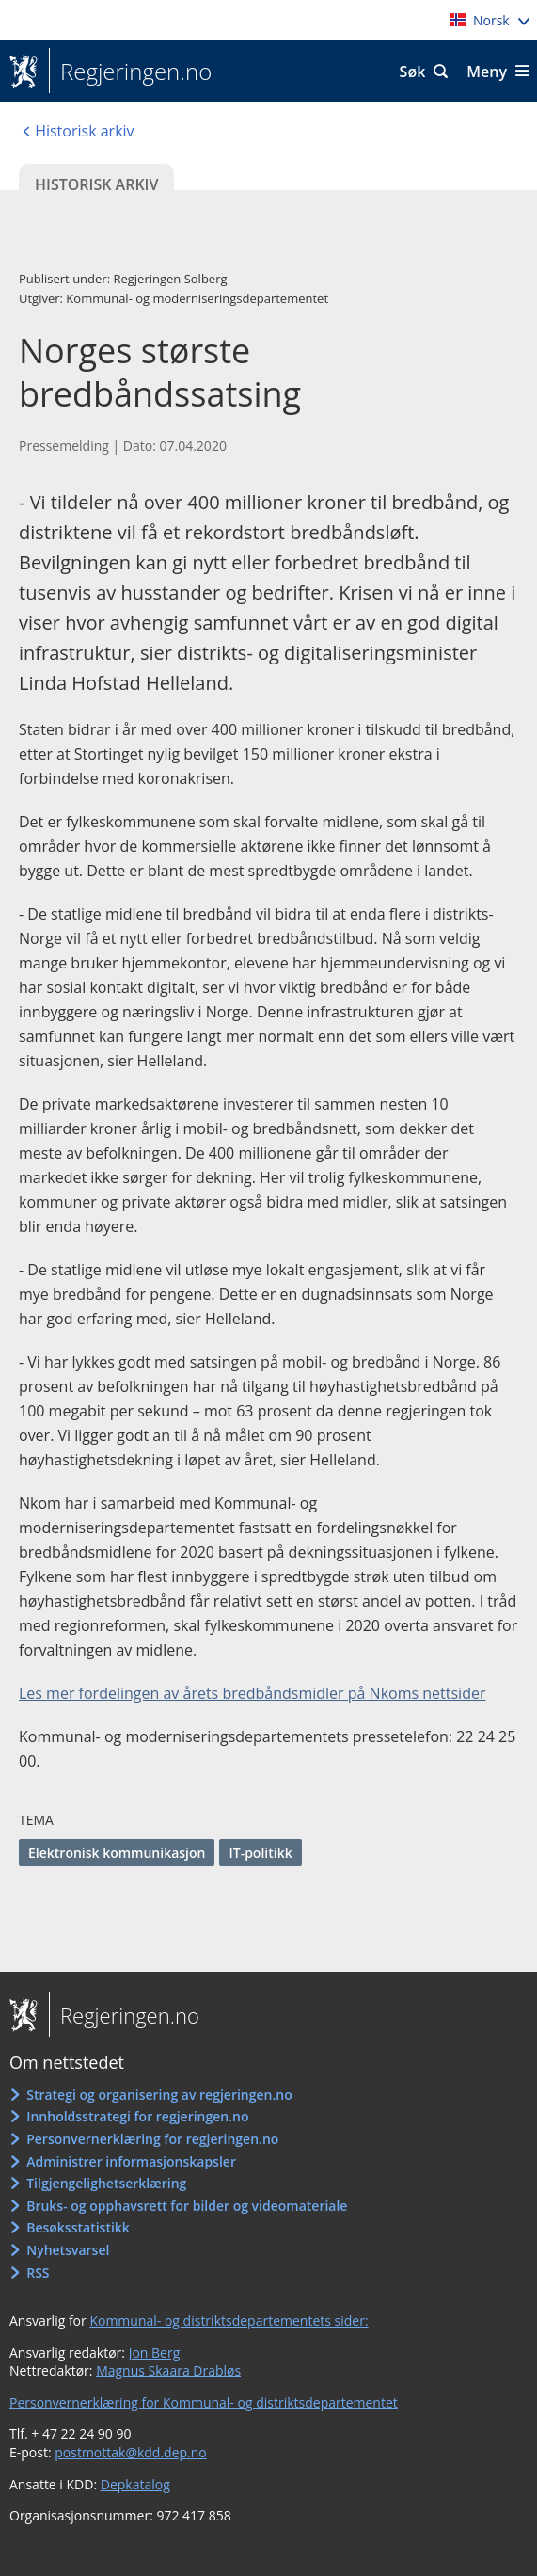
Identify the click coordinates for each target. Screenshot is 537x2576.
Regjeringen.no (130, 71)
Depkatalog (135, 2484)
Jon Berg (155, 2352)
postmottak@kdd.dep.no (131, 2452)
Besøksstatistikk (78, 2227)
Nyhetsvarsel (67, 2250)
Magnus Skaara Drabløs (168, 2370)
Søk (413, 71)
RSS (37, 2272)
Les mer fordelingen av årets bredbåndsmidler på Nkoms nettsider (252, 1693)
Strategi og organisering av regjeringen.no (159, 2095)
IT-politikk (260, 1853)
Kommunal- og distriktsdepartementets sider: (228, 2320)
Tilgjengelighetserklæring (106, 2183)
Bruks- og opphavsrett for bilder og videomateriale (186, 2206)
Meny (486, 71)
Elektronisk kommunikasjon (116, 1853)
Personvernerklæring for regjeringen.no (152, 2139)
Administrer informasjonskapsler (131, 2161)
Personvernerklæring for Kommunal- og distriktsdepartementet (203, 2402)
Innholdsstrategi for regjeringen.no (137, 2116)
